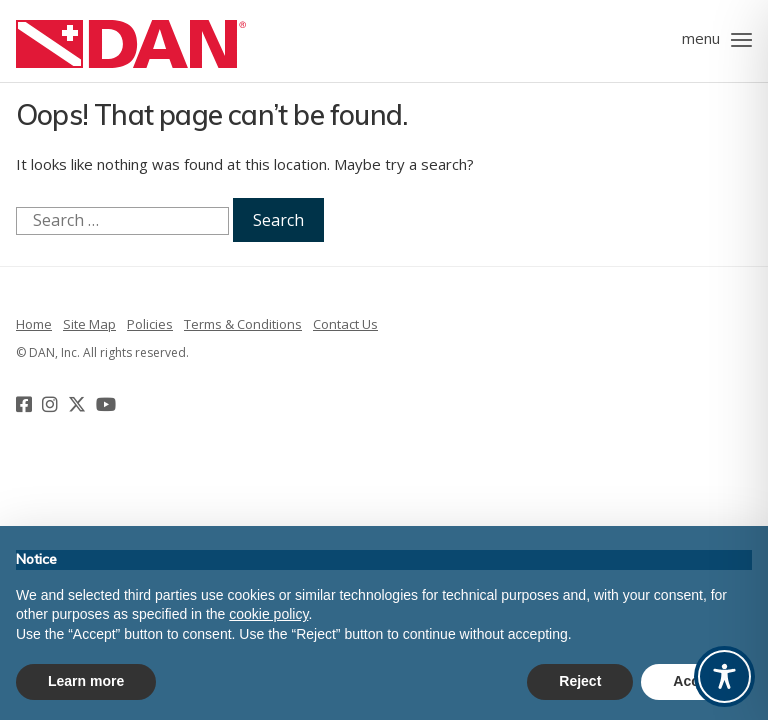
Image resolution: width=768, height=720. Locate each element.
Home (34, 324)
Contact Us (345, 324)
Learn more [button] (86, 681)
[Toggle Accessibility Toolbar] (724, 676)
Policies (150, 324)
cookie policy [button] (268, 614)
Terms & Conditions (243, 324)
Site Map (89, 324)
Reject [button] (580, 681)
